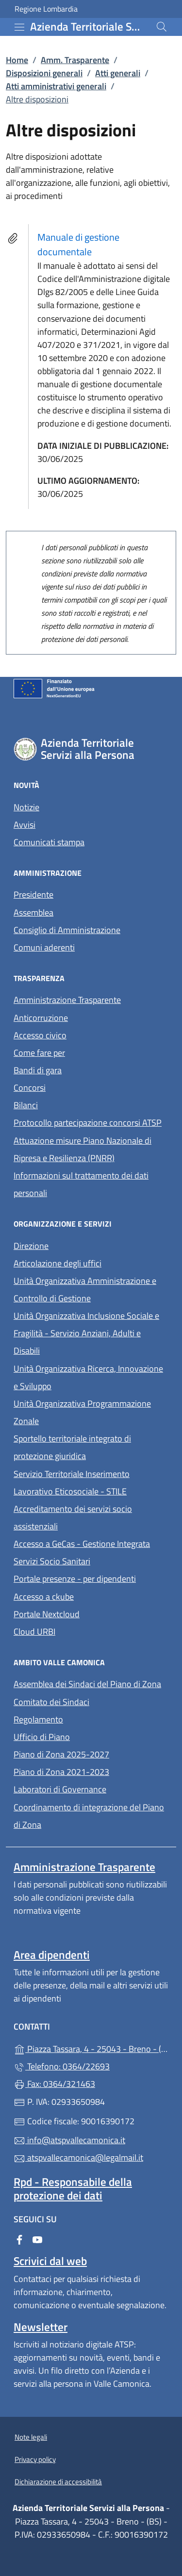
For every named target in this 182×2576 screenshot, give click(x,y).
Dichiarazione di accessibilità (58, 2481)
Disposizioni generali (44, 73)
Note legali (31, 2437)
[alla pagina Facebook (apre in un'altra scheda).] (19, 2239)
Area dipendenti (52, 1954)
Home (17, 59)
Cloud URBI (34, 1631)
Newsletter (40, 2326)
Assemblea (33, 912)
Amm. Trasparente (75, 59)
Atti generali (117, 73)
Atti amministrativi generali (56, 86)
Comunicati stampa (49, 842)
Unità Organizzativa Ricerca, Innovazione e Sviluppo (88, 1377)
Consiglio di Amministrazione (67, 929)
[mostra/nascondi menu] (19, 27)
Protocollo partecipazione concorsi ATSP (88, 1122)
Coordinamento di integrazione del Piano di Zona (89, 1816)
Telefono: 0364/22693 (62, 2066)
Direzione (31, 1245)
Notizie (26, 807)
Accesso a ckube (44, 1596)
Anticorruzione (41, 1017)
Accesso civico (40, 1035)
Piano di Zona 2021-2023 (61, 1771)
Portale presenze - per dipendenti (75, 1578)
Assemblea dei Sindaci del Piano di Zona (87, 1683)
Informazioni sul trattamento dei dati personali (81, 1184)
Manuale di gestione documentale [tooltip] (78, 244)
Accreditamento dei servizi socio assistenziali (73, 1517)
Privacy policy (35, 2459)
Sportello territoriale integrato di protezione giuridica (72, 1447)
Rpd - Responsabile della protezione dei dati (73, 2188)
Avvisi (24, 824)
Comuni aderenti (44, 947)
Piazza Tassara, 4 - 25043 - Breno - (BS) (91, 2047)
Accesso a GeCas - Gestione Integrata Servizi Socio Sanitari (91, 1552)
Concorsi (30, 1087)
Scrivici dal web (50, 2260)
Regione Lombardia (46, 9)
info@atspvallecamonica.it (69, 2140)
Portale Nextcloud (47, 1614)
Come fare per (84, 1051)
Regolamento (38, 1719)
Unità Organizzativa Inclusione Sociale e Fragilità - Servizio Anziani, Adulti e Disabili (86, 1333)
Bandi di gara (38, 1070)
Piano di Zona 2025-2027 (61, 1754)
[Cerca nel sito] (161, 27)
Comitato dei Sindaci (51, 1701)
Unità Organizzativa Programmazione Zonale (82, 1412)
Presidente (33, 894)
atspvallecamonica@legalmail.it (78, 2157)
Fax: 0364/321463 (54, 2083)
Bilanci (26, 1105)
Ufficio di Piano (42, 1736)
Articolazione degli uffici (57, 1263)
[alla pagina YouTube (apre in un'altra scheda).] (37, 2239)
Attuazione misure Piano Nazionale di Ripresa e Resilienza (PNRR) (82, 1149)
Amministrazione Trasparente (67, 999)
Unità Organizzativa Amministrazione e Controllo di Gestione (85, 1289)
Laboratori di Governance (60, 1789)
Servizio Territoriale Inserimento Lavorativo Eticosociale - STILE (72, 1482)
